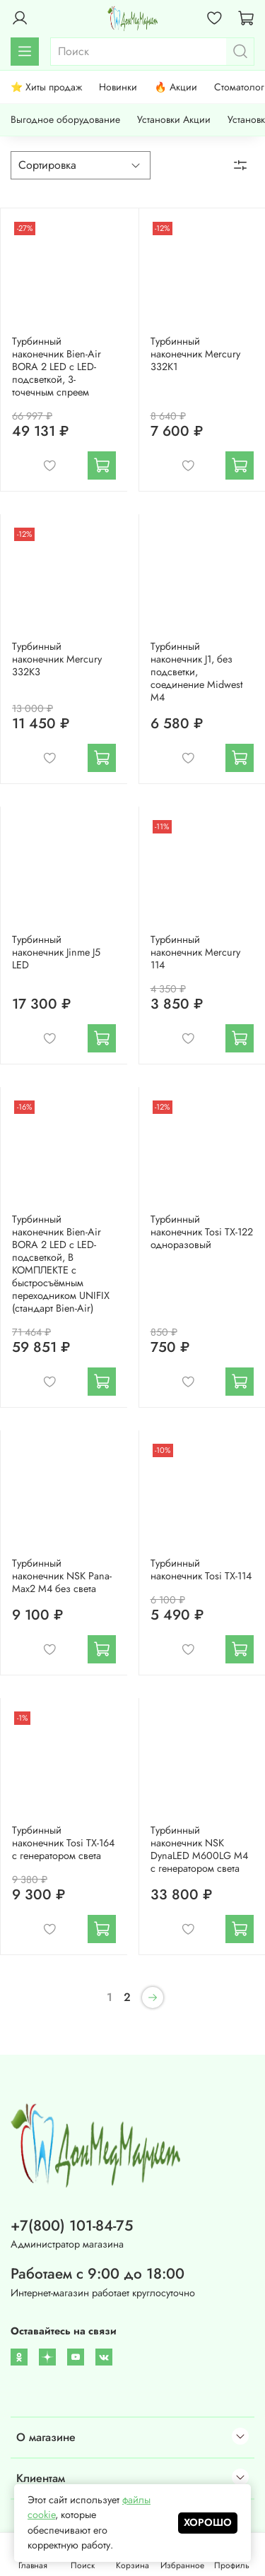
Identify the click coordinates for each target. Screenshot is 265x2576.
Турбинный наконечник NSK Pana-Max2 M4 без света (62, 1576)
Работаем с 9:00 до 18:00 (97, 2273)
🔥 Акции (175, 87)
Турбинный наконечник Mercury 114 (195, 952)
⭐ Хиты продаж (46, 87)
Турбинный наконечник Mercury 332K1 (195, 354)
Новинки (118, 87)
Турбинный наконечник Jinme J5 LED (56, 952)
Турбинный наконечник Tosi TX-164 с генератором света (63, 1843)
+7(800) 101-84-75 (72, 2225)
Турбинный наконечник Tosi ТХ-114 (201, 1569)
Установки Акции (174, 119)
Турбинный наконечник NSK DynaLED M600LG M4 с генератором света (199, 1849)
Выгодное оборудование (65, 119)
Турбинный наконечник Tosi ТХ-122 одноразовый (202, 1232)
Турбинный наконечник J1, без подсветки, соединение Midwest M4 (196, 671)
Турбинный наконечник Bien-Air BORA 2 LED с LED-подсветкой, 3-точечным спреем (56, 366)
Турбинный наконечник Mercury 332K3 (57, 659)
